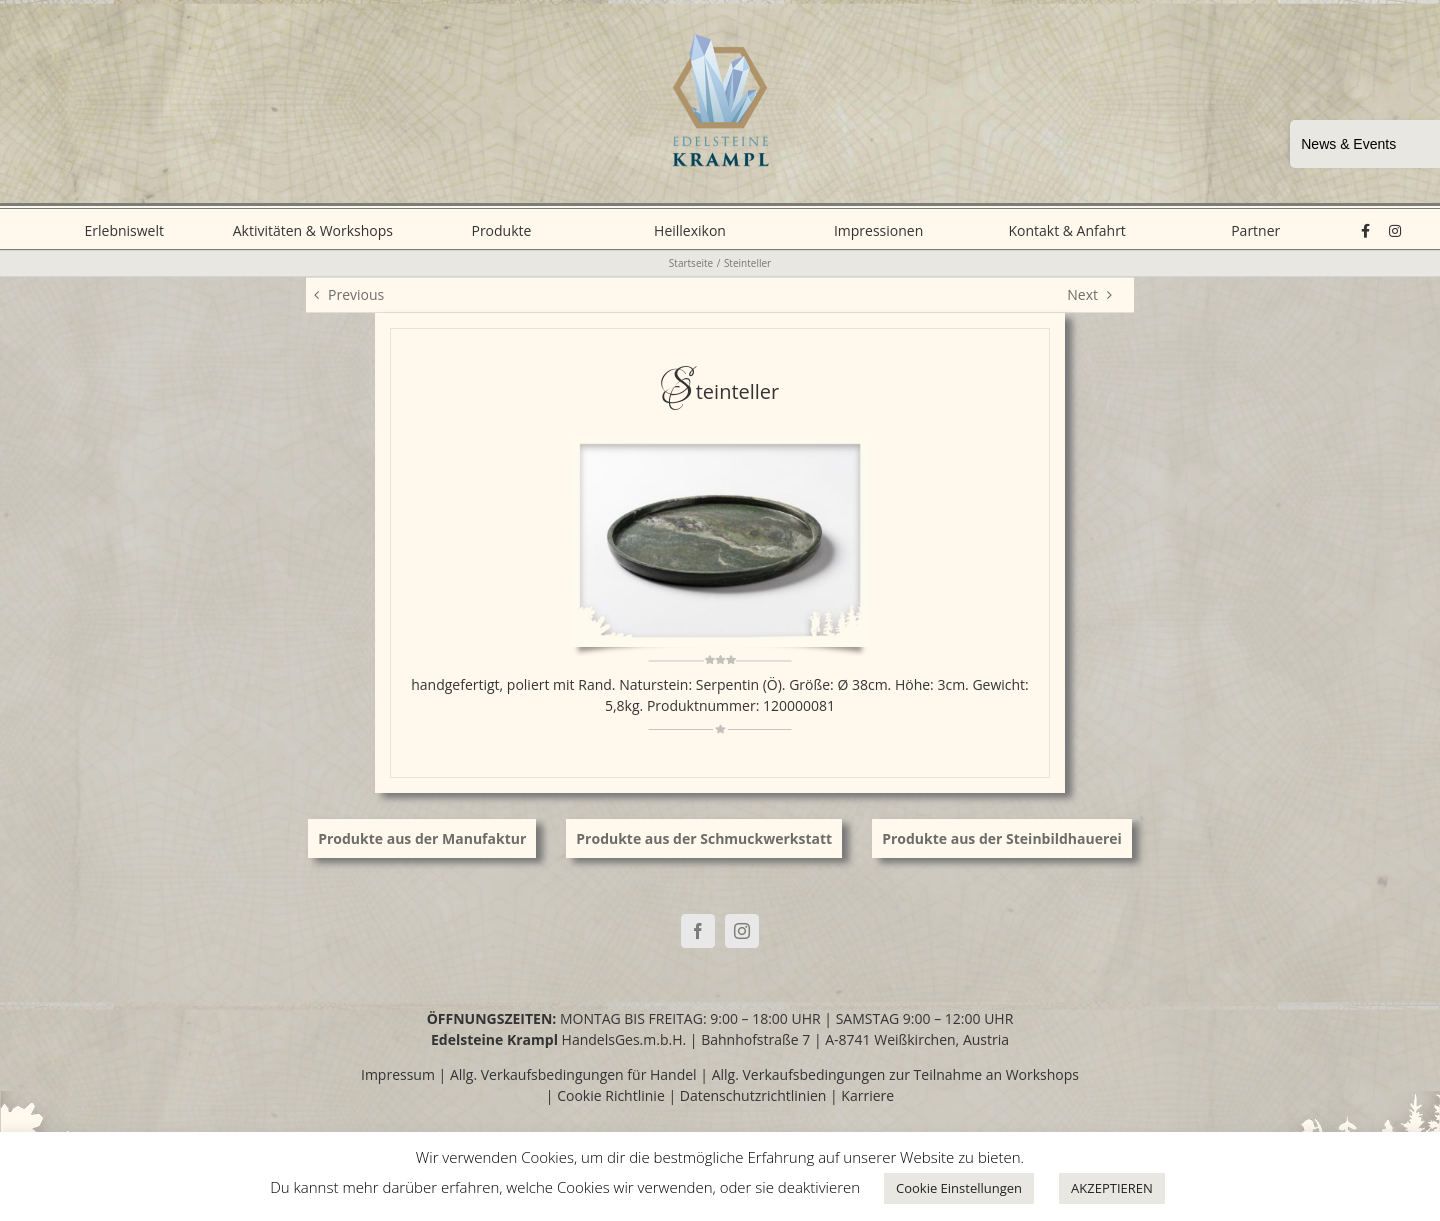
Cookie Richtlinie (611, 1095)
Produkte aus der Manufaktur (422, 838)
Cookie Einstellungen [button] (959, 1188)
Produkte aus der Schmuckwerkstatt (704, 838)
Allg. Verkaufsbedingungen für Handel (573, 1074)
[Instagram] (742, 931)
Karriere (867, 1095)
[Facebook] (698, 931)
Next (1082, 294)
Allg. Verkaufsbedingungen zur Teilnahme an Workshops (895, 1074)
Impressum (398, 1074)
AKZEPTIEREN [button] (1112, 1188)
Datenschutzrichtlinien (753, 1095)
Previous (356, 294)
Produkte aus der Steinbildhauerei (1002, 838)
